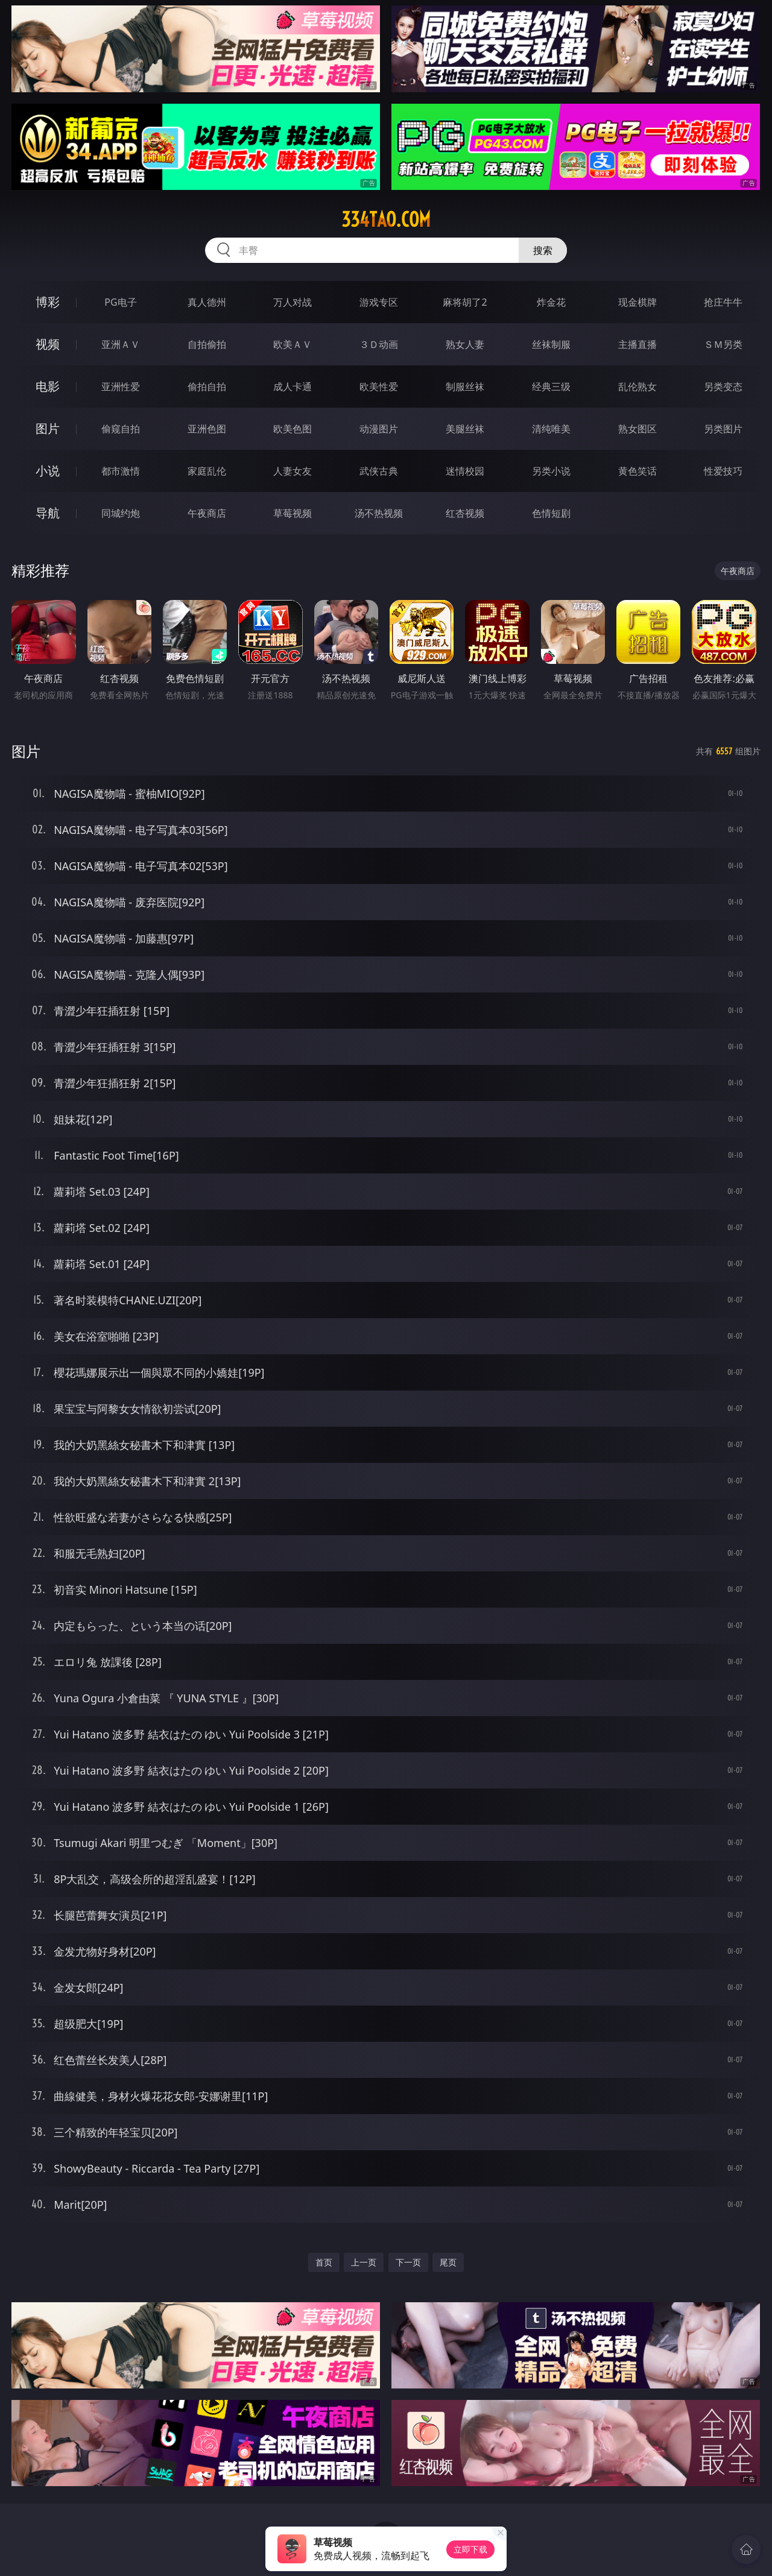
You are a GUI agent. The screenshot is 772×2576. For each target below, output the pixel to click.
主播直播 (637, 344)
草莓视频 (292, 513)
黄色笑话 (637, 471)
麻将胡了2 (465, 302)
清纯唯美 (551, 428)
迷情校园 (465, 471)
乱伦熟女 (637, 386)
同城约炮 (120, 513)
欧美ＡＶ (292, 344)
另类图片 (723, 428)
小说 (48, 470)
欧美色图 (292, 428)
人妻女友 (292, 471)
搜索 (542, 250)
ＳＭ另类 (723, 344)
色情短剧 (551, 513)
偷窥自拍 (120, 428)
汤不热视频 (379, 513)
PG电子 (120, 302)
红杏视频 (465, 513)
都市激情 (120, 471)
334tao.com (386, 219)
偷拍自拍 (207, 386)
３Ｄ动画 (378, 344)
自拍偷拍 (207, 344)
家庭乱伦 (207, 471)
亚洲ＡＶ (120, 344)
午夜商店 (207, 513)
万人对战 (292, 302)
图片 (48, 428)
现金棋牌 (637, 302)
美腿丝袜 (465, 428)
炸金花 (551, 302)
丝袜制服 (551, 344)
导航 (48, 513)
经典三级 (551, 386)
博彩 (48, 302)
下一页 (408, 2262)
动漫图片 (378, 428)
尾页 (448, 2262)
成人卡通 (292, 386)
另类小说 (551, 471)
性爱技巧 (723, 471)
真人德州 (207, 302)
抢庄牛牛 (723, 302)
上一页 (363, 2262)
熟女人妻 (465, 344)
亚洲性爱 (120, 386)
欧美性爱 (378, 386)
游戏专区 (378, 302)
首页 (323, 2262)
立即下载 (470, 2549)
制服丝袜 (465, 386)
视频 (48, 344)
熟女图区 (637, 428)
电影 (48, 386)
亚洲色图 (207, 428)
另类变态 (723, 386)
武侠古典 (378, 471)
